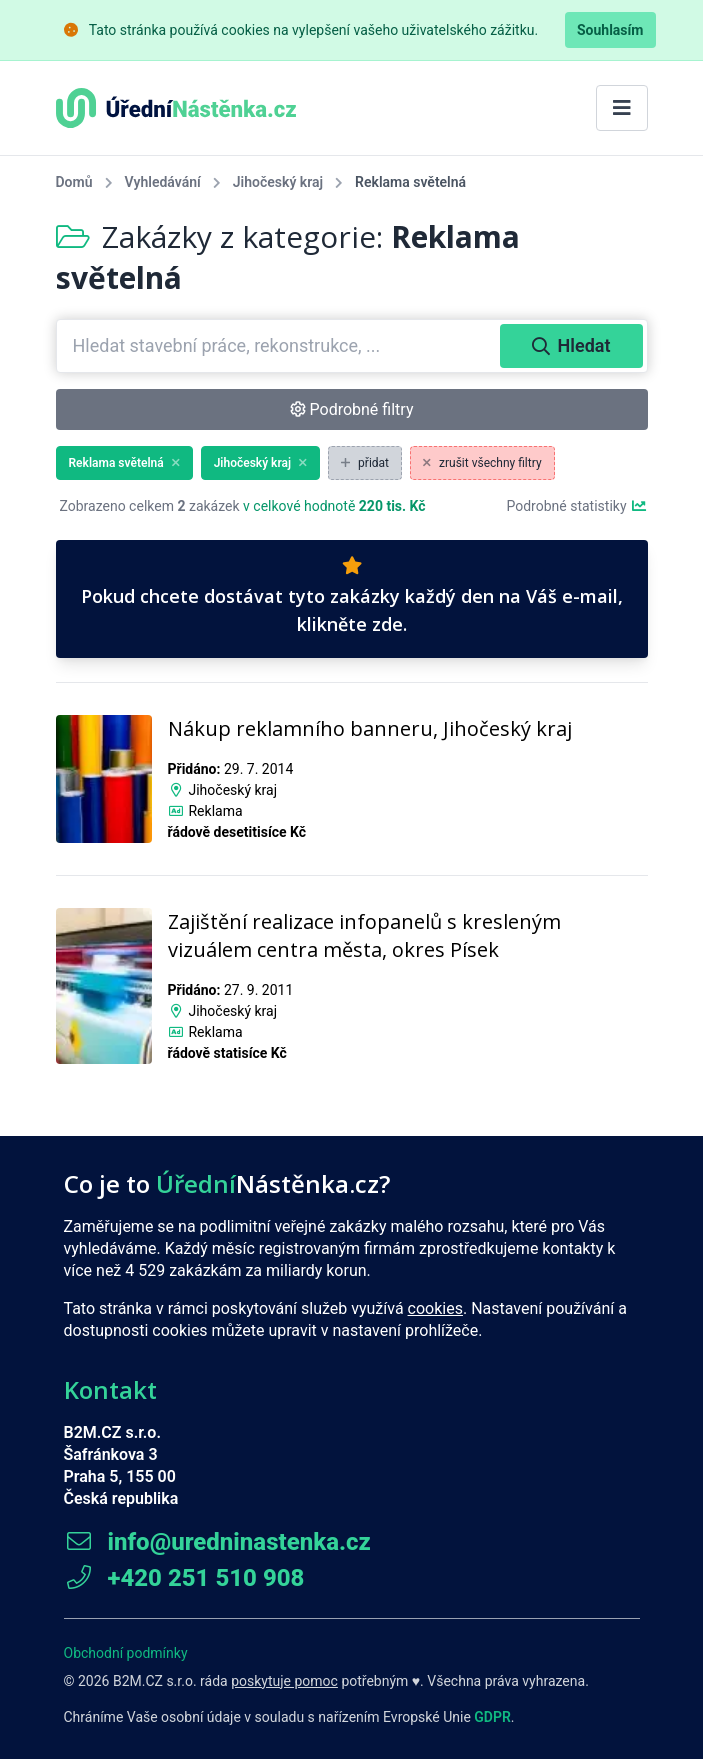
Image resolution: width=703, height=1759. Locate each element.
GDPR (492, 1717)
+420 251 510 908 (184, 1578)
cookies (435, 1308)
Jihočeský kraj (278, 182)
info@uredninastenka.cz (217, 1542)
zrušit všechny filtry (482, 463)
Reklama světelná (124, 463)
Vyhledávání (163, 182)
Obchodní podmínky (126, 1653)
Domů (74, 182)
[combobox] (280, 346)
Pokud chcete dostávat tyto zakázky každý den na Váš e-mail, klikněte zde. (352, 596)
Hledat (571, 345)
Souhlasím (610, 30)
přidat (365, 463)
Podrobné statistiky (576, 506)
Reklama (215, 811)
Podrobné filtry (352, 409)
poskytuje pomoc (284, 1681)
